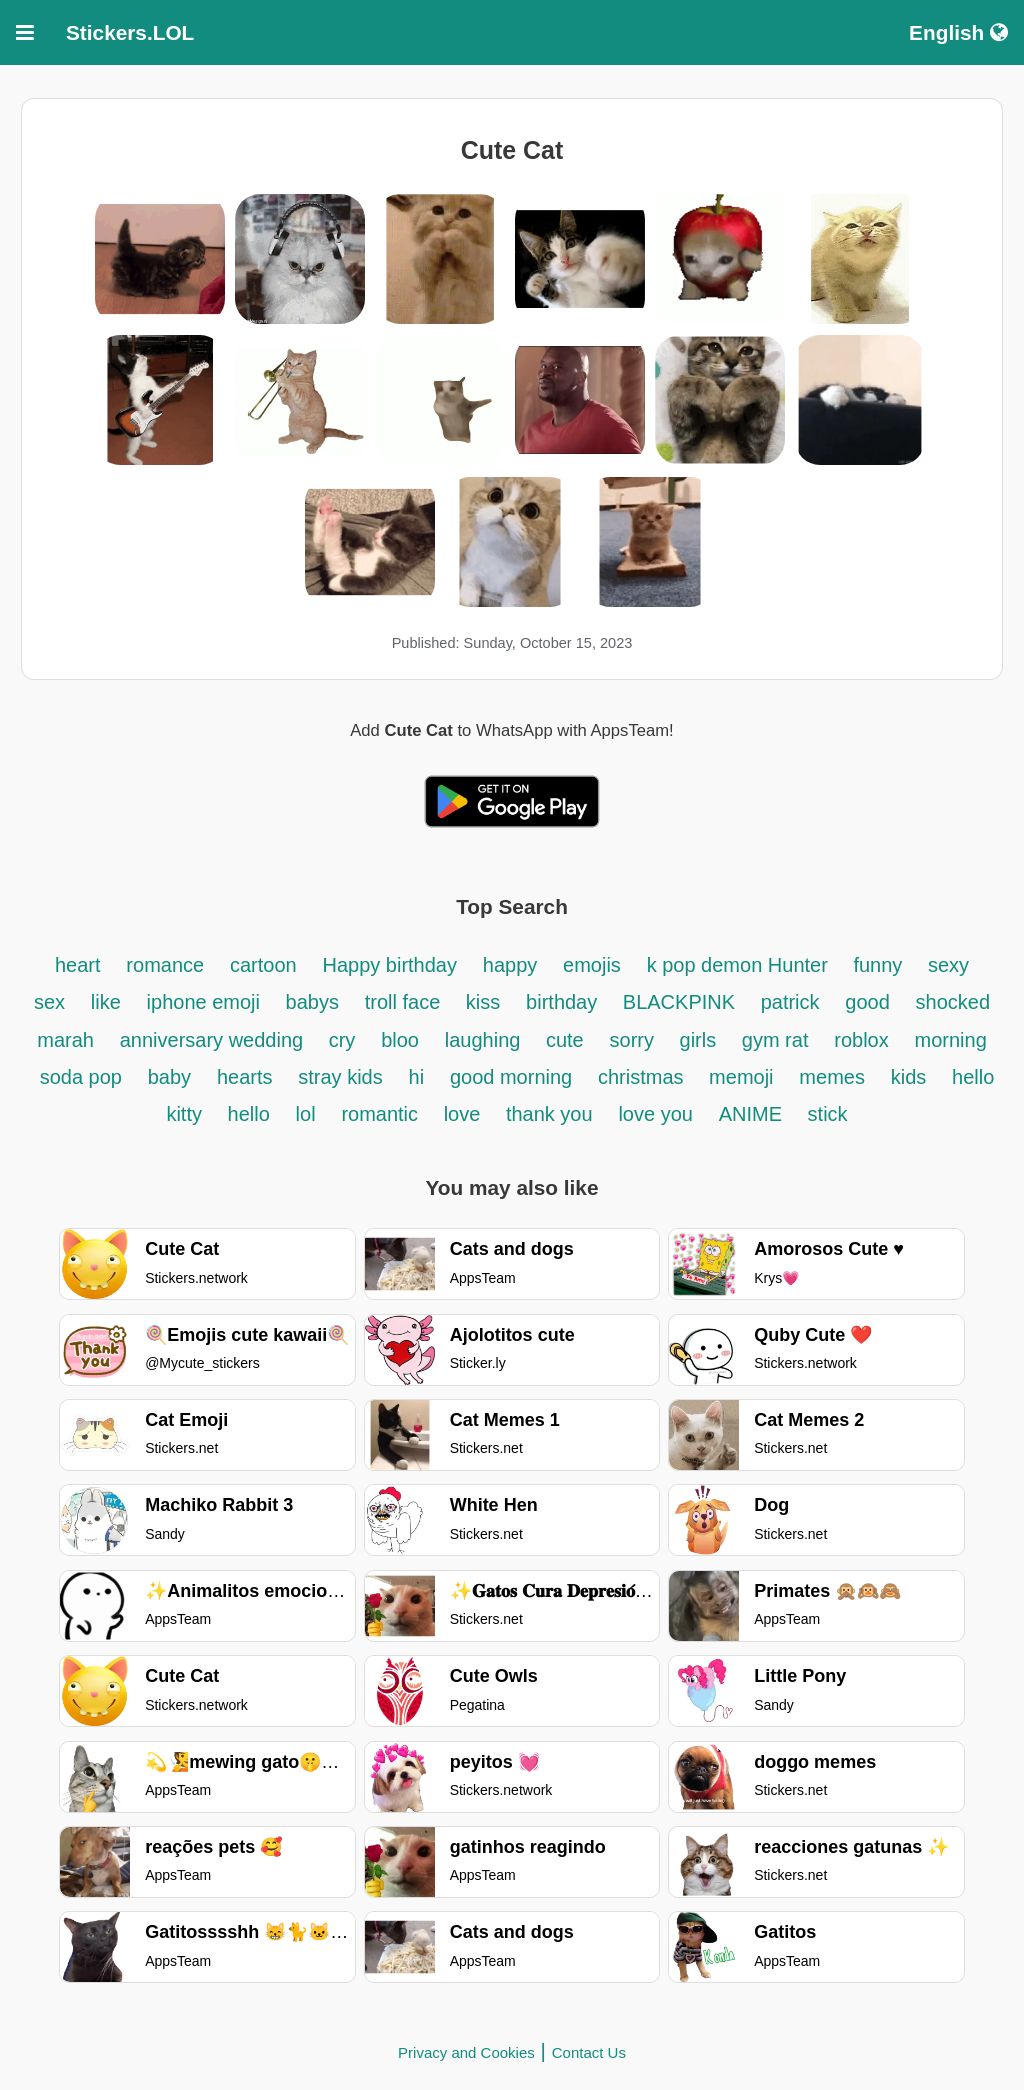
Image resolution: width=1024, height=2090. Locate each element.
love (465, 1114)
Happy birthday (389, 965)
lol (306, 1114)
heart (78, 965)
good (867, 1002)
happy (510, 965)
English (958, 32)
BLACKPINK (682, 1002)
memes (832, 1077)
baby (169, 1077)
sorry (635, 1040)
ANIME (753, 1114)
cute (565, 1040)
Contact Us (589, 2052)
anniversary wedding (214, 1040)
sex (49, 1002)
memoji (741, 1077)
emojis (592, 965)
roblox (861, 1040)
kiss (483, 1002)
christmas (643, 1077)
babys (312, 1002)
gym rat (775, 1040)
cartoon (263, 965)
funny (880, 965)
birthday (564, 1002)
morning (951, 1040)
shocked (953, 1002)
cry (342, 1040)
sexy (948, 965)
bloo (400, 1040)
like (106, 1002)
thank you (549, 1114)
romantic (382, 1114)
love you (655, 1114)
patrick (790, 1002)
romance (165, 965)
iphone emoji (206, 1002)
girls (701, 1040)
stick (828, 1114)
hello (249, 1114)
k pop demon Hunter (740, 965)
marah (65, 1040)
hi (417, 1077)
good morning (511, 1077)
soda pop (81, 1077)
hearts (245, 1077)
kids (909, 1077)
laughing (485, 1040)
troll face (405, 1002)
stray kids (340, 1077)
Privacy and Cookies (466, 2052)
